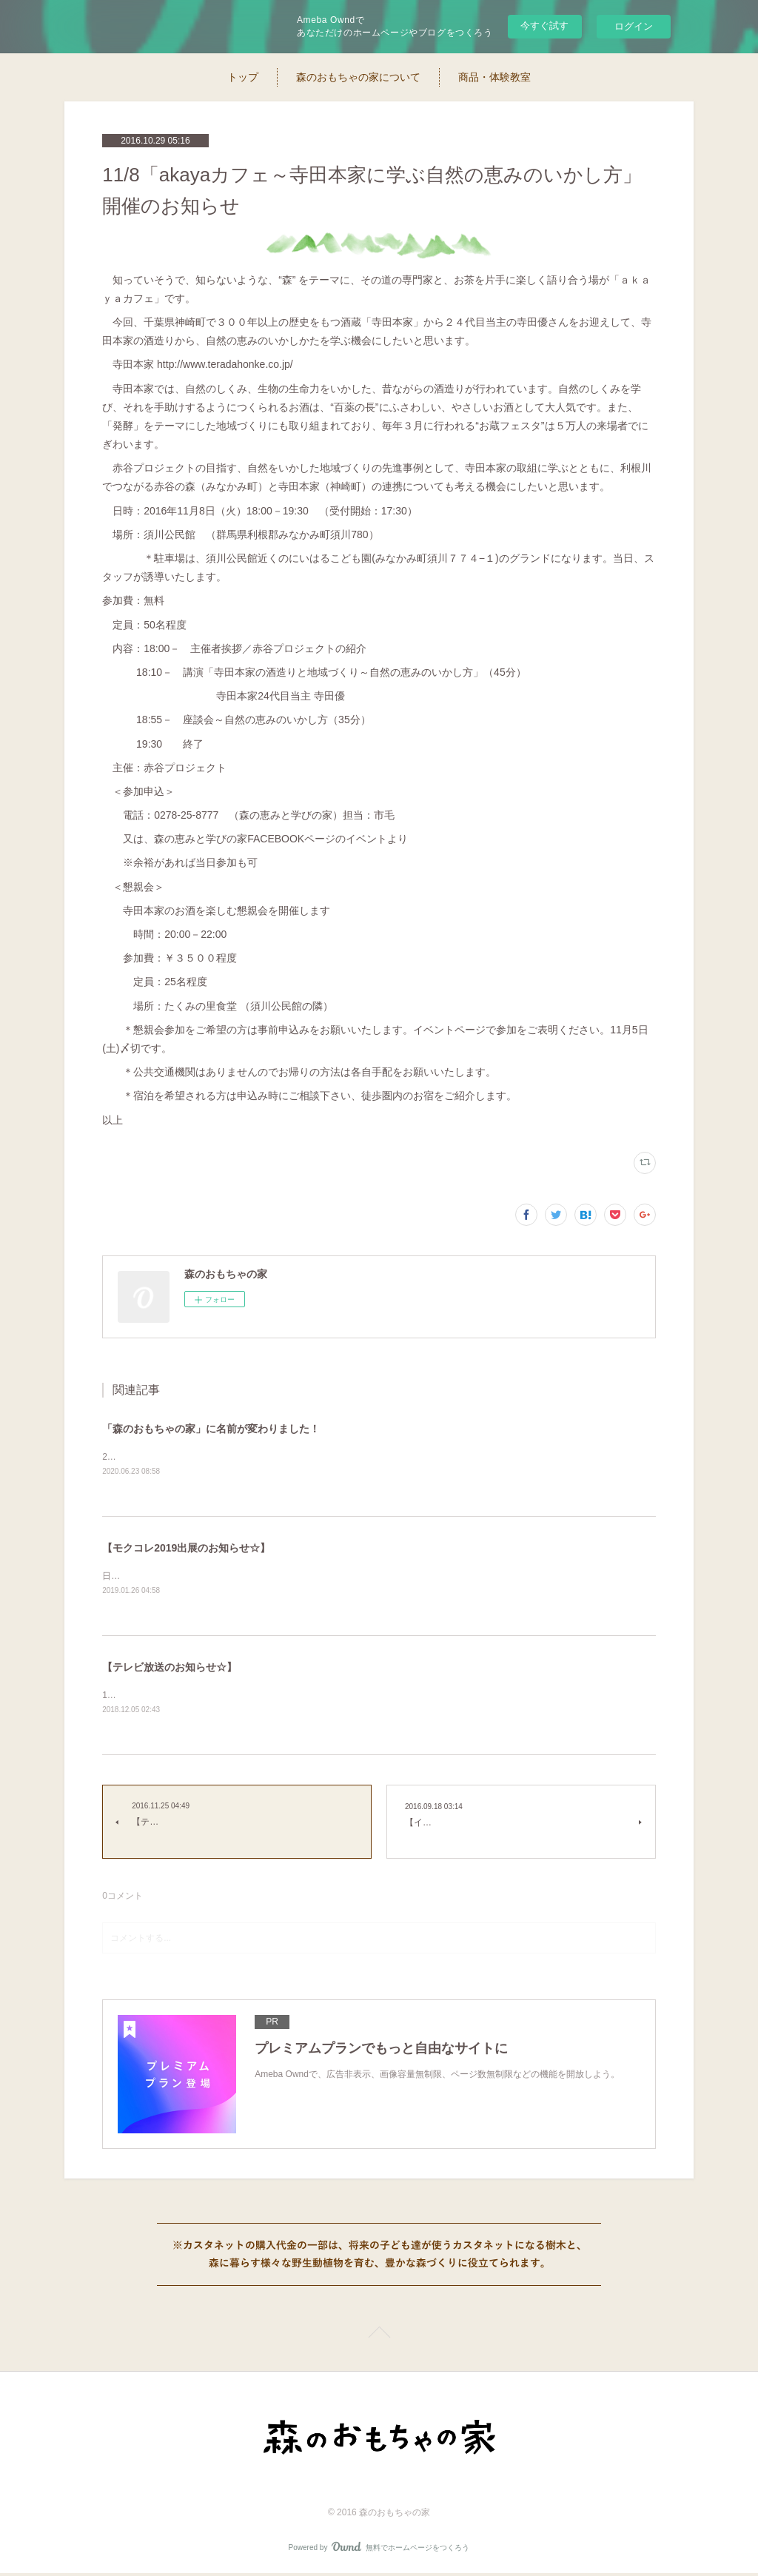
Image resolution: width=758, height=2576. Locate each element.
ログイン (633, 26)
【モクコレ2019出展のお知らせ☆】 (186, 1548)
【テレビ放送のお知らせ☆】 (169, 1668)
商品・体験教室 (494, 77)
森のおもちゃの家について (358, 77)
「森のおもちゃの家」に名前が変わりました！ (211, 1429)
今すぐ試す (544, 25)
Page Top (379, 2338)
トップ (242, 77)
